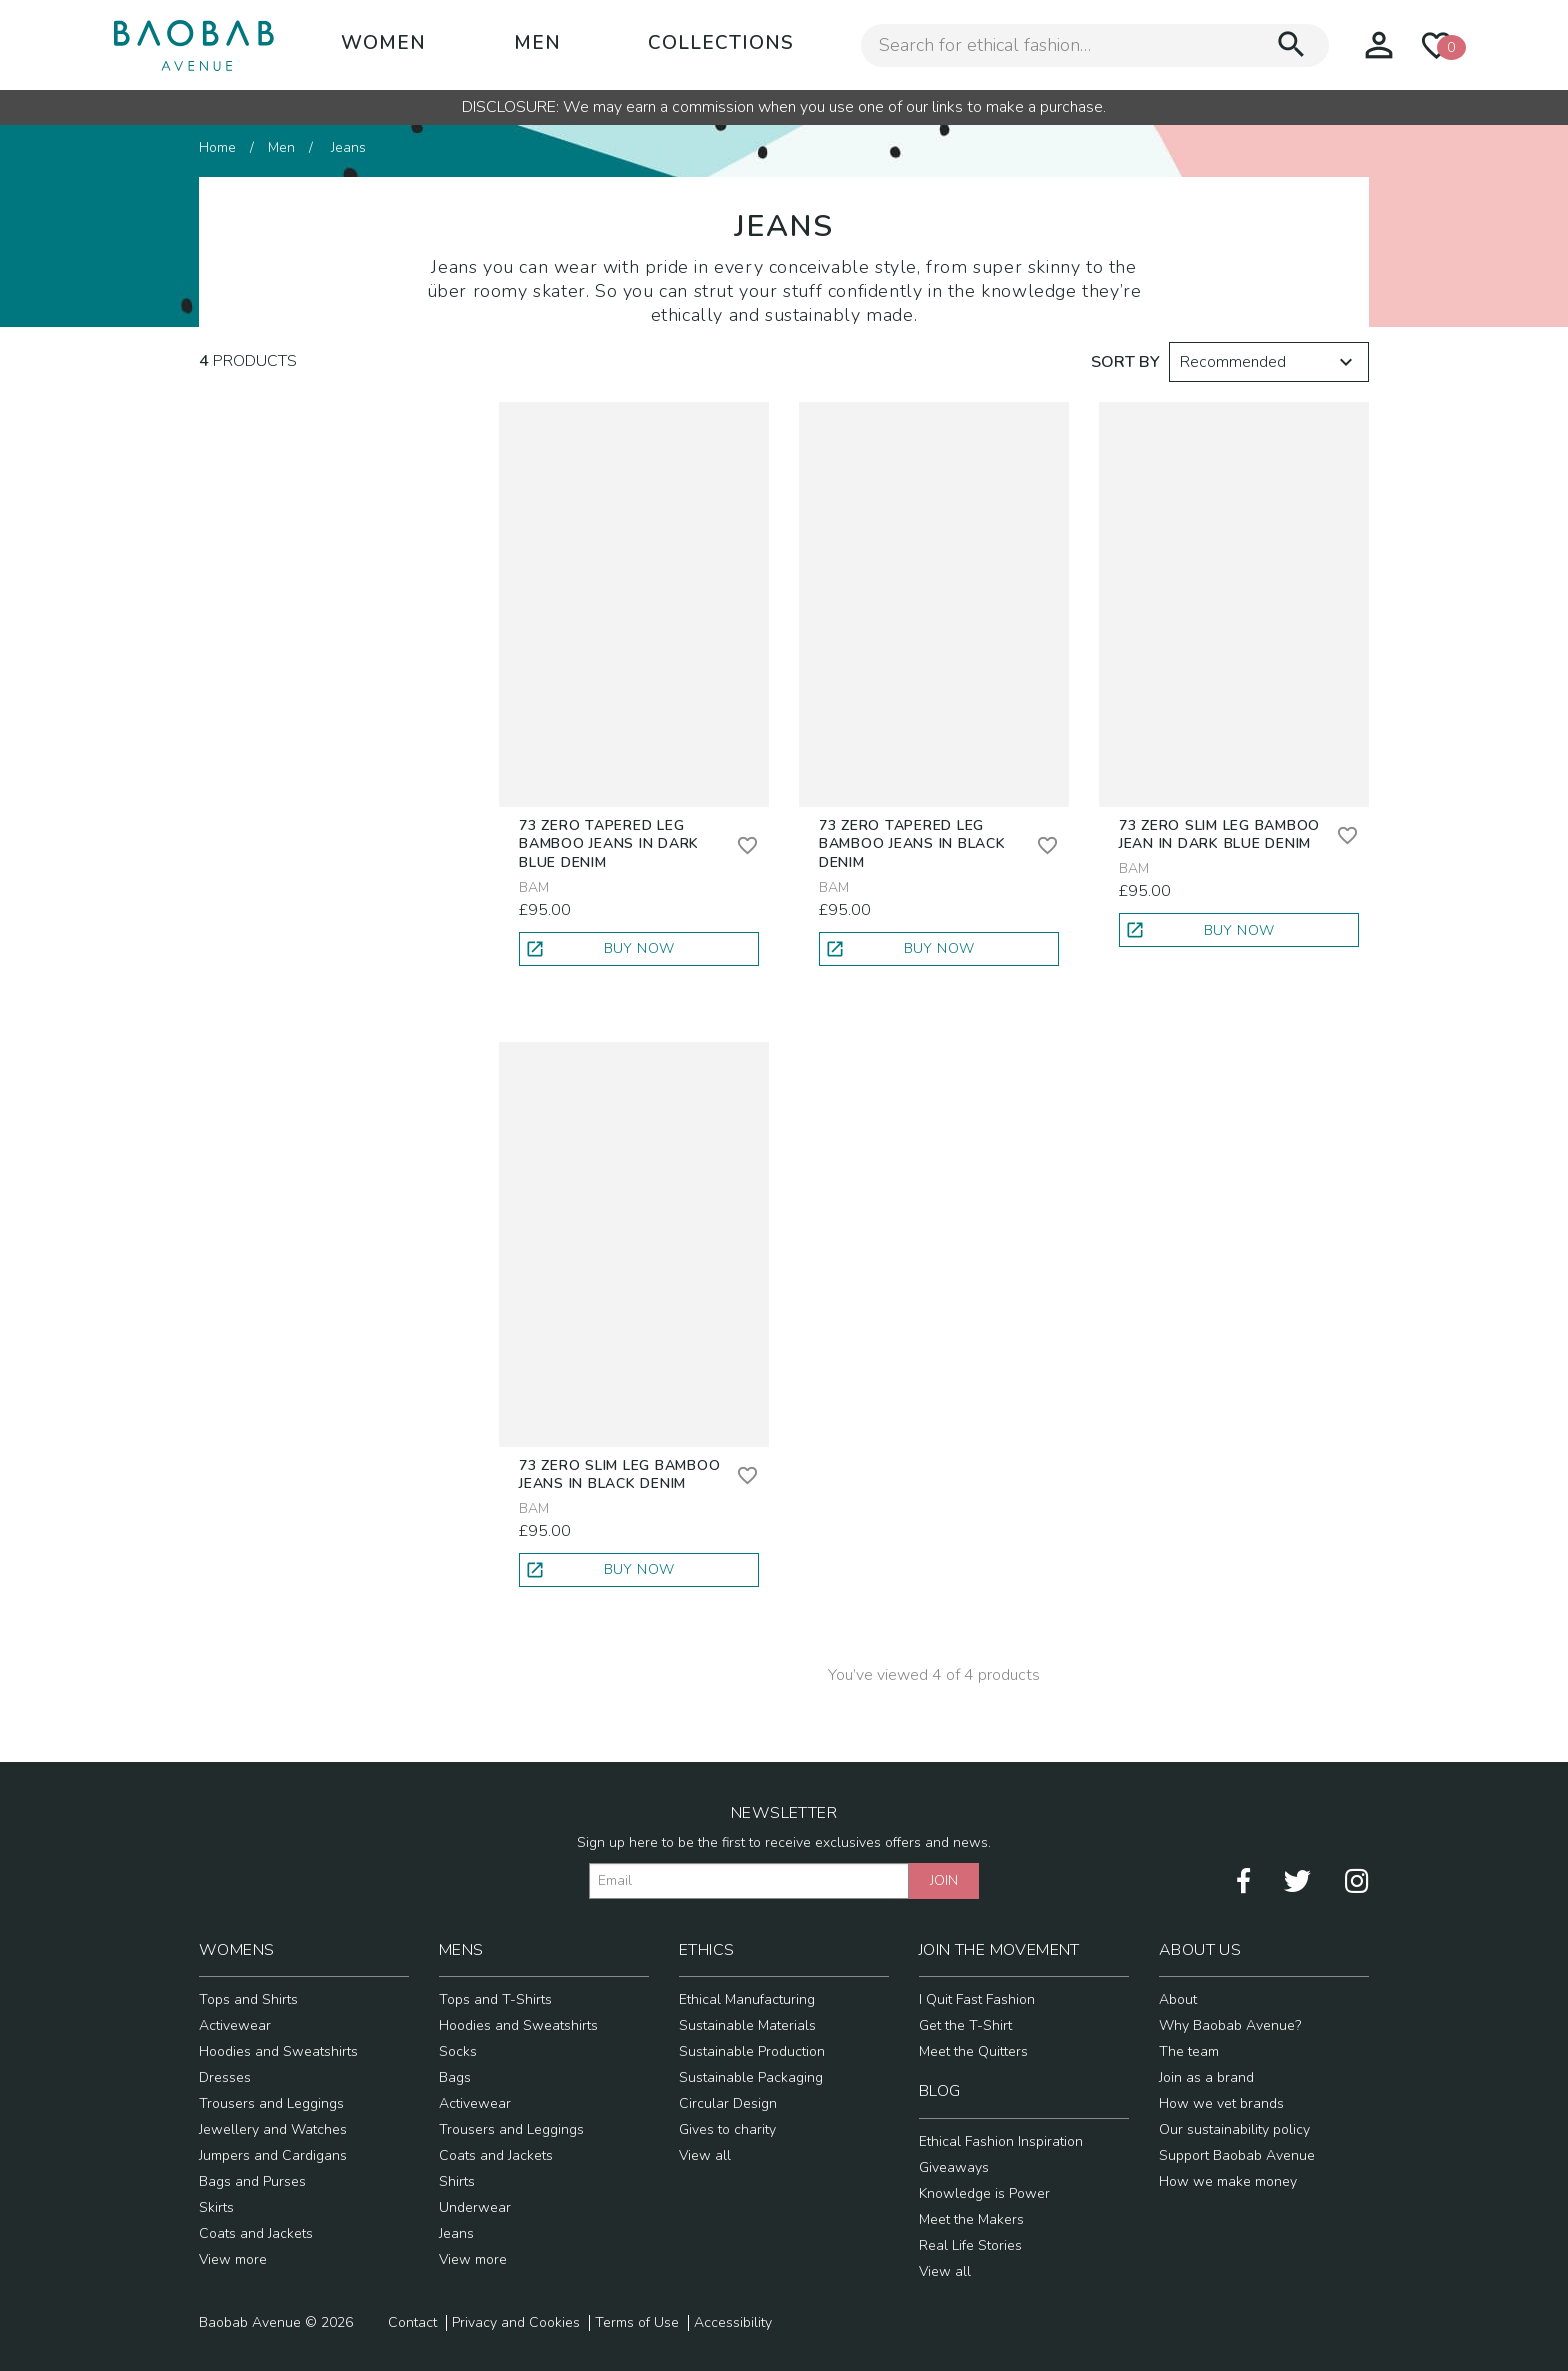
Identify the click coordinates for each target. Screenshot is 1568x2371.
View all (705, 2155)
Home (217, 147)
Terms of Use (637, 2323)
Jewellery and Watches (273, 2129)
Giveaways (954, 2167)
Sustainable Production (752, 2051)
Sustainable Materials (747, 2025)
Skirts (216, 2207)
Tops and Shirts (248, 1999)
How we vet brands (1221, 2103)
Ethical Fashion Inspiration (1001, 2141)
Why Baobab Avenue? (1230, 2025)
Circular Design (728, 2103)
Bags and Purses (252, 2181)
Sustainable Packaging (751, 2077)
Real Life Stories (970, 2245)
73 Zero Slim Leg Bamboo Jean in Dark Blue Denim (1219, 835)
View (233, 2259)
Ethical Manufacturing (747, 1999)
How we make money (1228, 2181)
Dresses (225, 2077)
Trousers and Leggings (271, 2103)
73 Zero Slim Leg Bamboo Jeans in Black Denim (619, 1475)
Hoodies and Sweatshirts (278, 2051)
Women (383, 43)
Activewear (235, 2025)
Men (537, 43)
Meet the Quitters (973, 2051)
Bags (455, 2077)
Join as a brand (1206, 2077)
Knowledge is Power (984, 2193)
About (1178, 1999)
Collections (721, 43)
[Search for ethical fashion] (1067, 45)
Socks (458, 2051)
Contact (412, 2323)
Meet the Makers (971, 2219)
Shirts (457, 2181)
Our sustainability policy (1234, 2129)
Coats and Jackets (256, 2233)
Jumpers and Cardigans (273, 2155)
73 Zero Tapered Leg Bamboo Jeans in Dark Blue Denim (609, 844)
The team (1189, 2051)
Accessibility (733, 2323)
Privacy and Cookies (516, 2323)
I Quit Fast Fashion (977, 1999)
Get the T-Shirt (965, 2025)
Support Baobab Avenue (1237, 2155)
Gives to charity (727, 2129)
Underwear (475, 2207)
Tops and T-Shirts (495, 1999)
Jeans (456, 2233)
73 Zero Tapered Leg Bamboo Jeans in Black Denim (912, 844)
